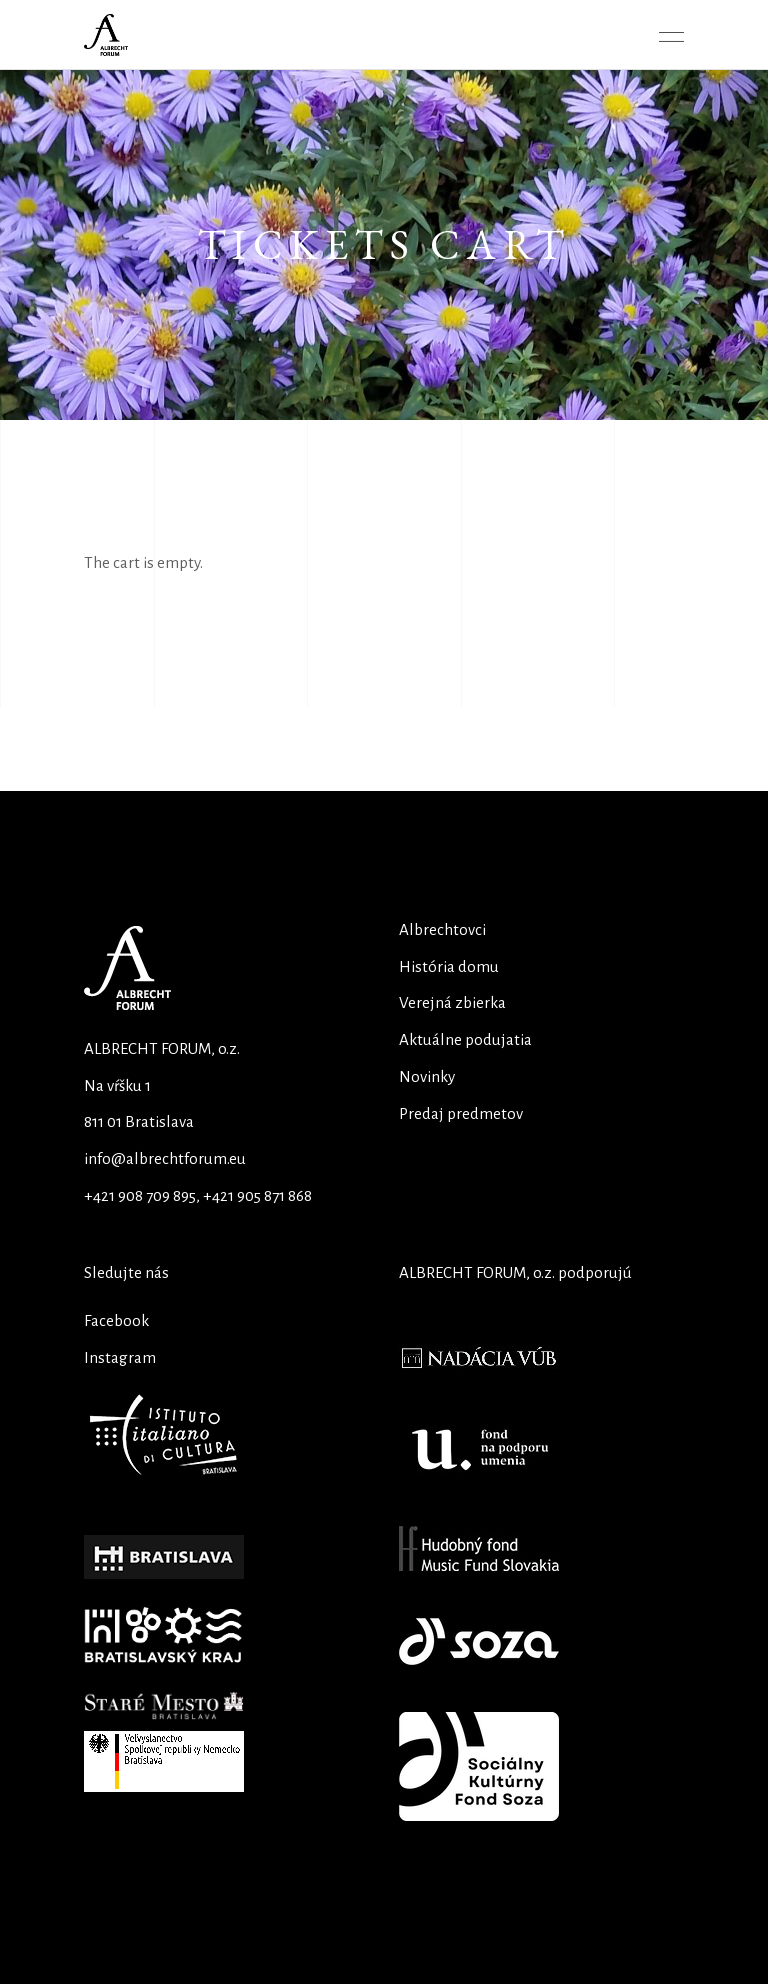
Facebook (116, 1320)
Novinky (427, 1076)
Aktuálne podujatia (465, 1039)
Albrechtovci (442, 929)
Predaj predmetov (461, 1113)
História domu (449, 966)
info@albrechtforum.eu (165, 1158)
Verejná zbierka (452, 1002)
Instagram (120, 1357)
